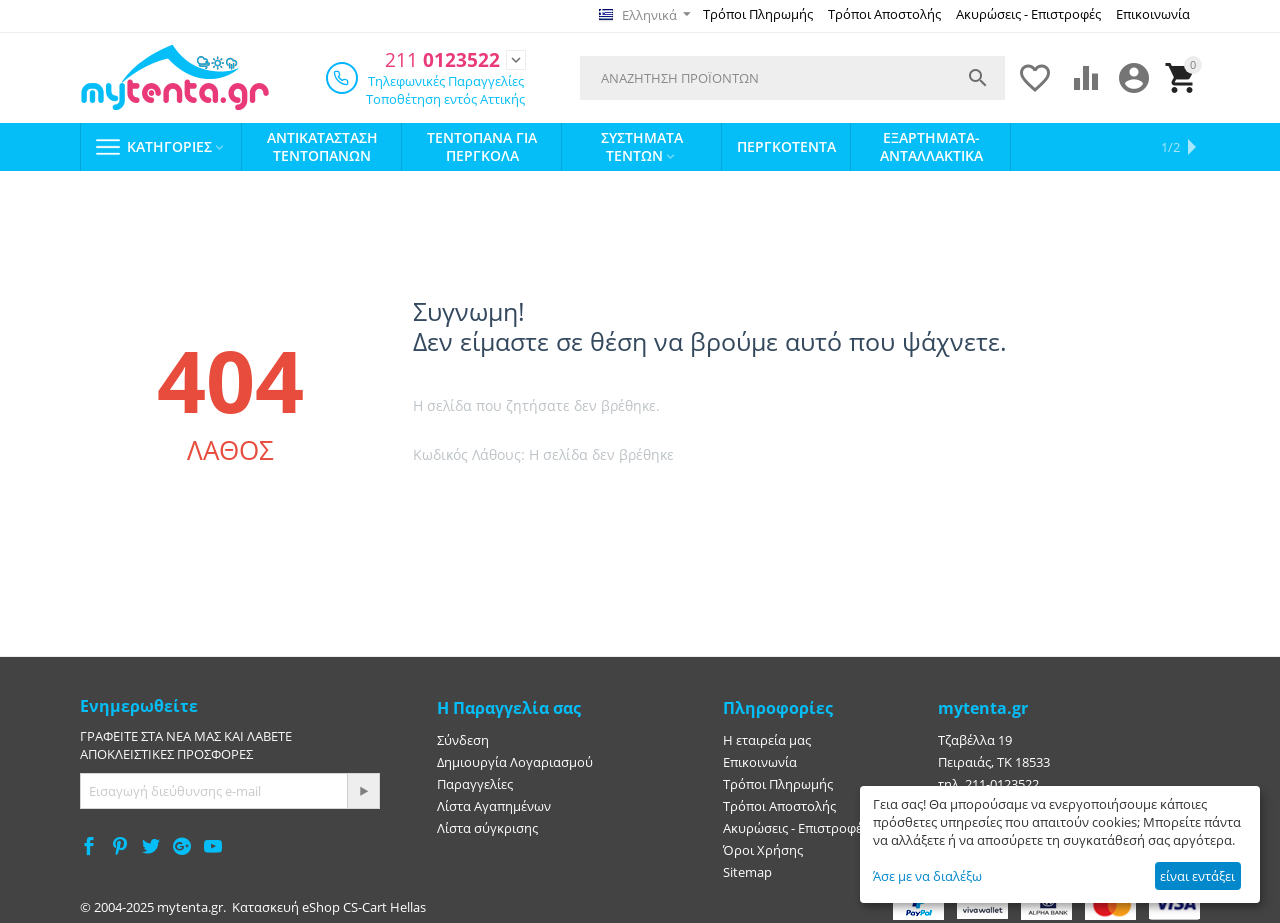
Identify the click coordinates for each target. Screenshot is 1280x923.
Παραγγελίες (475, 782)
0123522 (437, 58)
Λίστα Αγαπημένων (494, 804)
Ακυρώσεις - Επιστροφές (1028, 14)
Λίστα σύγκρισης (487, 826)
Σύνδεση (463, 738)
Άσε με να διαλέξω (927, 876)
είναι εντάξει (1197, 876)
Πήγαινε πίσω (644, 503)
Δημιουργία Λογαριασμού (515, 760)
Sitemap (747, 870)
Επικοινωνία (1153, 14)
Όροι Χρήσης (763, 848)
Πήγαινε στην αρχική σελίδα (498, 503)
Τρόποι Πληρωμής (758, 14)
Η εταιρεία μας (767, 738)
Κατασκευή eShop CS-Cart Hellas (329, 905)
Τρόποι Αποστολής (884, 14)
